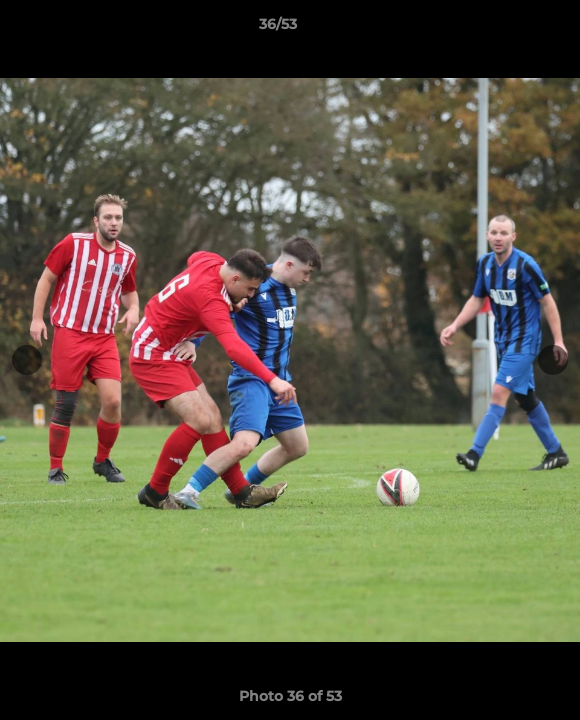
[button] (508, 29)
